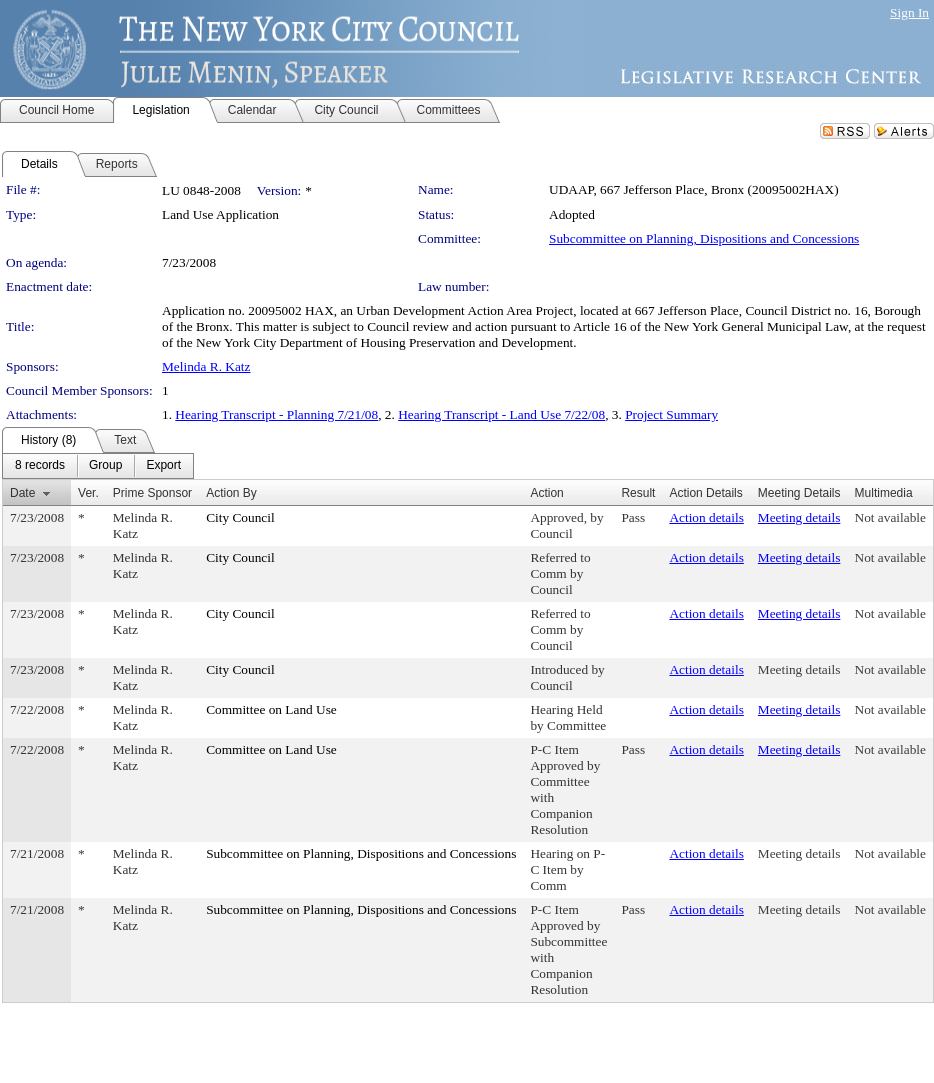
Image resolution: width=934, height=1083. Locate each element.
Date (22, 493)
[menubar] (98, 466)
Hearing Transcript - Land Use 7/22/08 (501, 414)
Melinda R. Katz (206, 366)
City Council (240, 517)
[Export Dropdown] (163, 466)
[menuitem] (40, 466)
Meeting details (799, 517)
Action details (706, 517)
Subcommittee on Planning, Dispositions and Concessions (704, 238)
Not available (890, 517)
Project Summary (671, 414)
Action (546, 493)
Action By (231, 493)
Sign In (909, 12)
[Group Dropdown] (105, 466)
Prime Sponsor (152, 493)
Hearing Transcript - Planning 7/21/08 (276, 414)
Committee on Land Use (271, 709)
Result (638, 493)
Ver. (88, 493)
